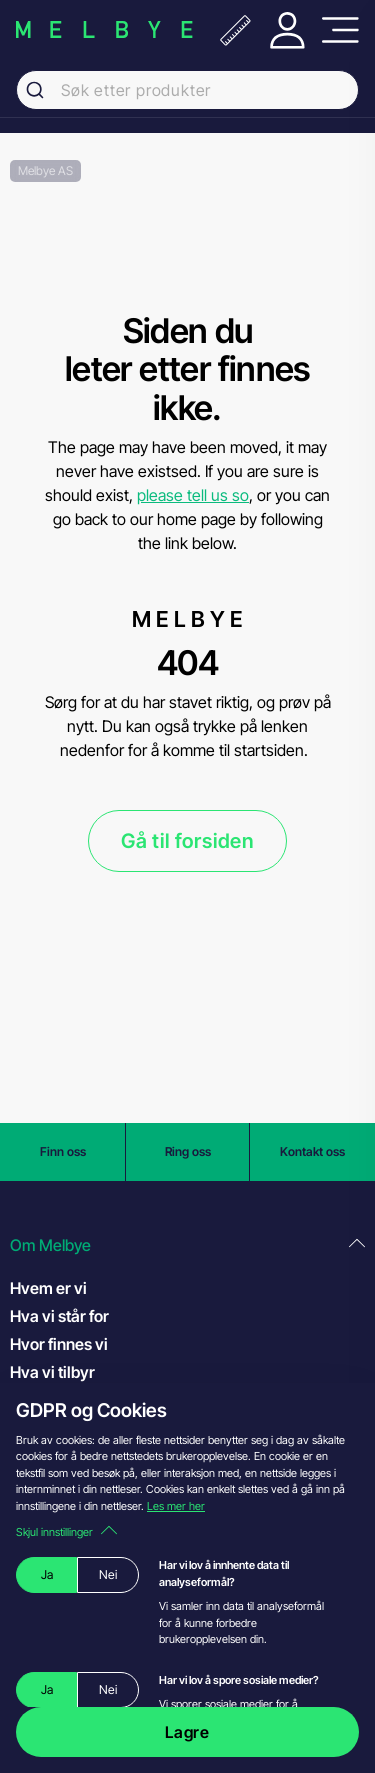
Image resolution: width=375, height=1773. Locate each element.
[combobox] (187, 90)
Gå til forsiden (187, 841)
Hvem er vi (48, 1288)
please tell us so (193, 495)
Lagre (187, 1732)
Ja (47, 1574)
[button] (187, 1245)
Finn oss (63, 1151)
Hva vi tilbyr (52, 1372)
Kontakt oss (312, 1151)
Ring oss (188, 1151)
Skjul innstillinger (66, 1532)
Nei (108, 1574)
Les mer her (176, 1506)
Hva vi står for (59, 1316)
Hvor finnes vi (59, 1344)
